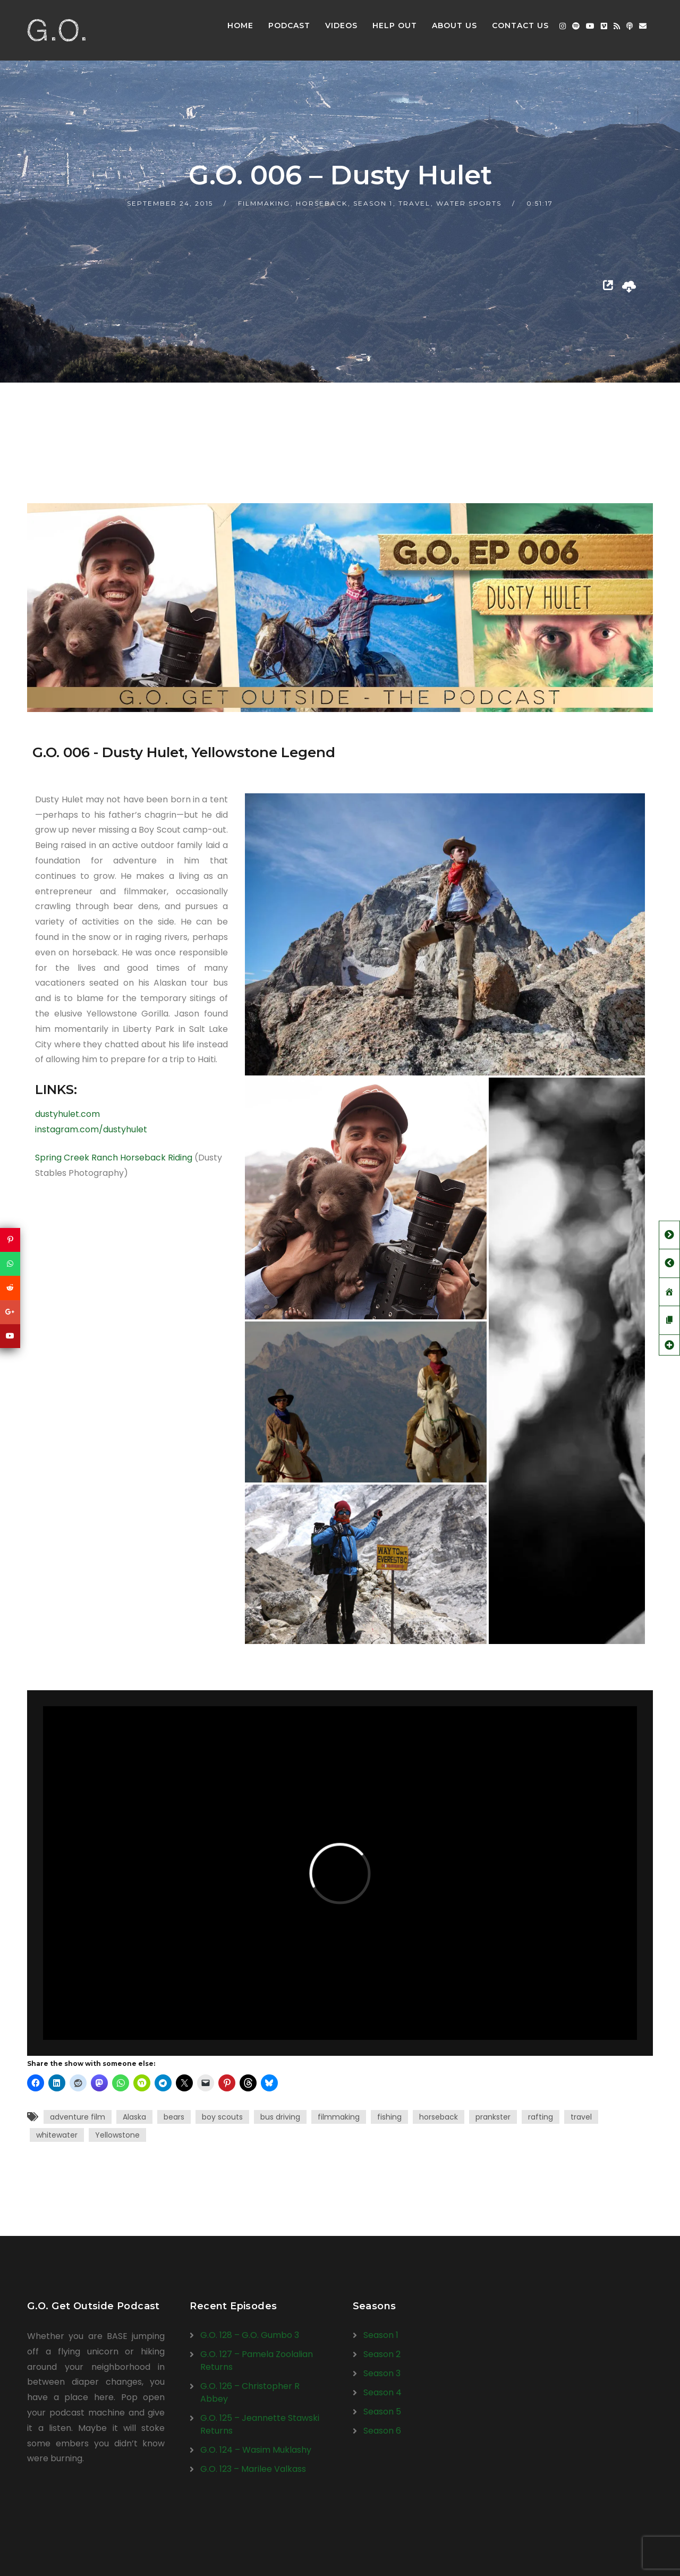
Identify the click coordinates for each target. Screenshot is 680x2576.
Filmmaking (264, 203)
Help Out (394, 25)
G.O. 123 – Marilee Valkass (253, 2469)
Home (240, 25)
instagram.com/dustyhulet (91, 1129)
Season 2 (382, 2354)
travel (581, 2117)
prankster (493, 2117)
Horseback (321, 203)
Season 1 (373, 203)
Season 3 (382, 2373)
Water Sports (469, 203)
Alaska (134, 2117)
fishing (389, 2117)
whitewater (57, 2135)
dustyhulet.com (67, 1114)
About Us (454, 25)
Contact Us (520, 25)
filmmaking (339, 2117)
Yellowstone (117, 2135)
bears (174, 2117)
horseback (438, 2117)
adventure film (77, 2117)
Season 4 (382, 2392)
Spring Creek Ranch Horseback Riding (113, 1157)
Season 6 (382, 2431)
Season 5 (382, 2411)
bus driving (280, 2117)
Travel (414, 203)
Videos (341, 25)
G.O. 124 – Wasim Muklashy (255, 2450)
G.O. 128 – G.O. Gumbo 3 (249, 2335)
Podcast (289, 25)
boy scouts (222, 2117)
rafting (540, 2117)
